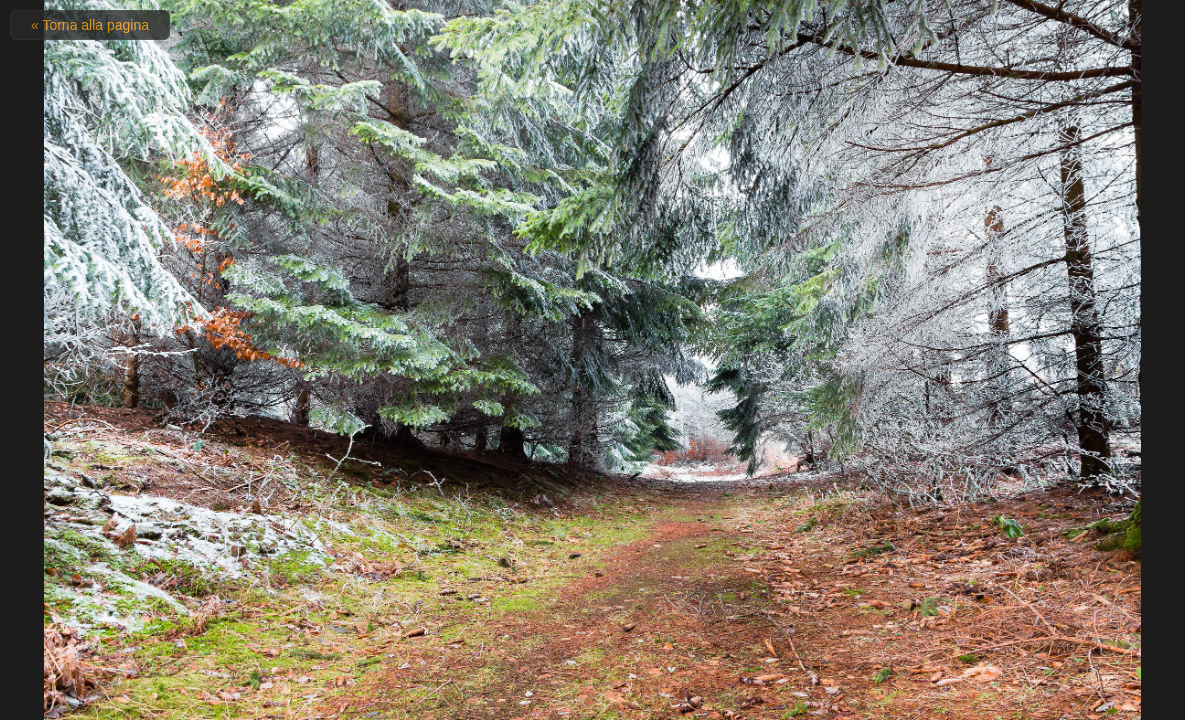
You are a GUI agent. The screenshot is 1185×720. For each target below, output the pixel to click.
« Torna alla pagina (90, 25)
